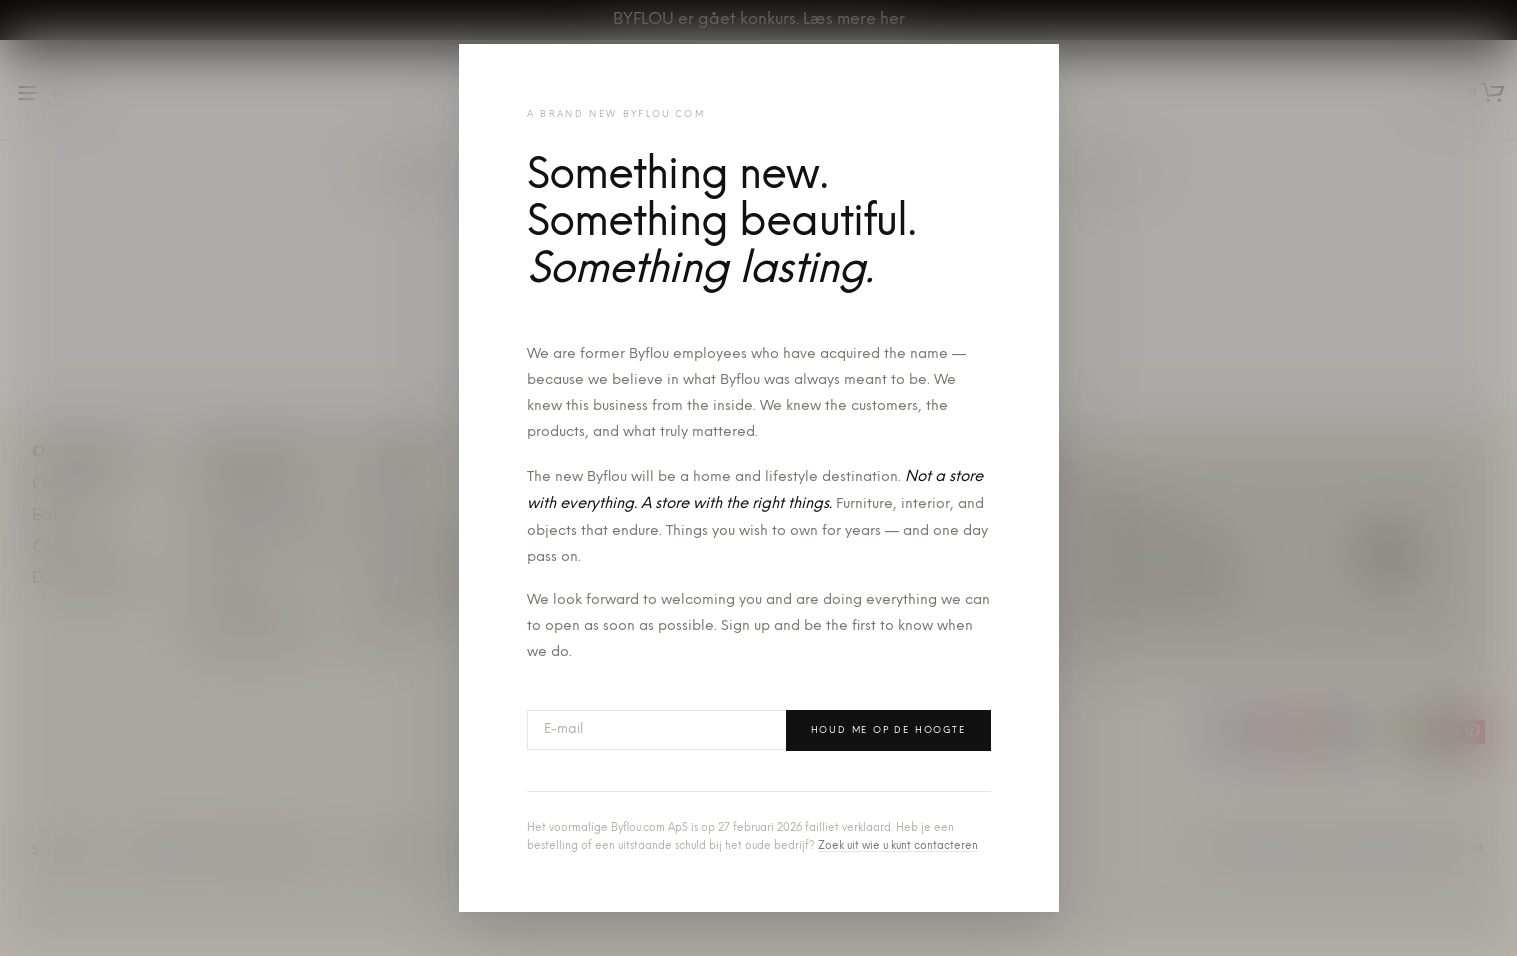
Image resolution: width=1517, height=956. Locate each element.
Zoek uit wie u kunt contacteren (898, 846)
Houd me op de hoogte (888, 730)
